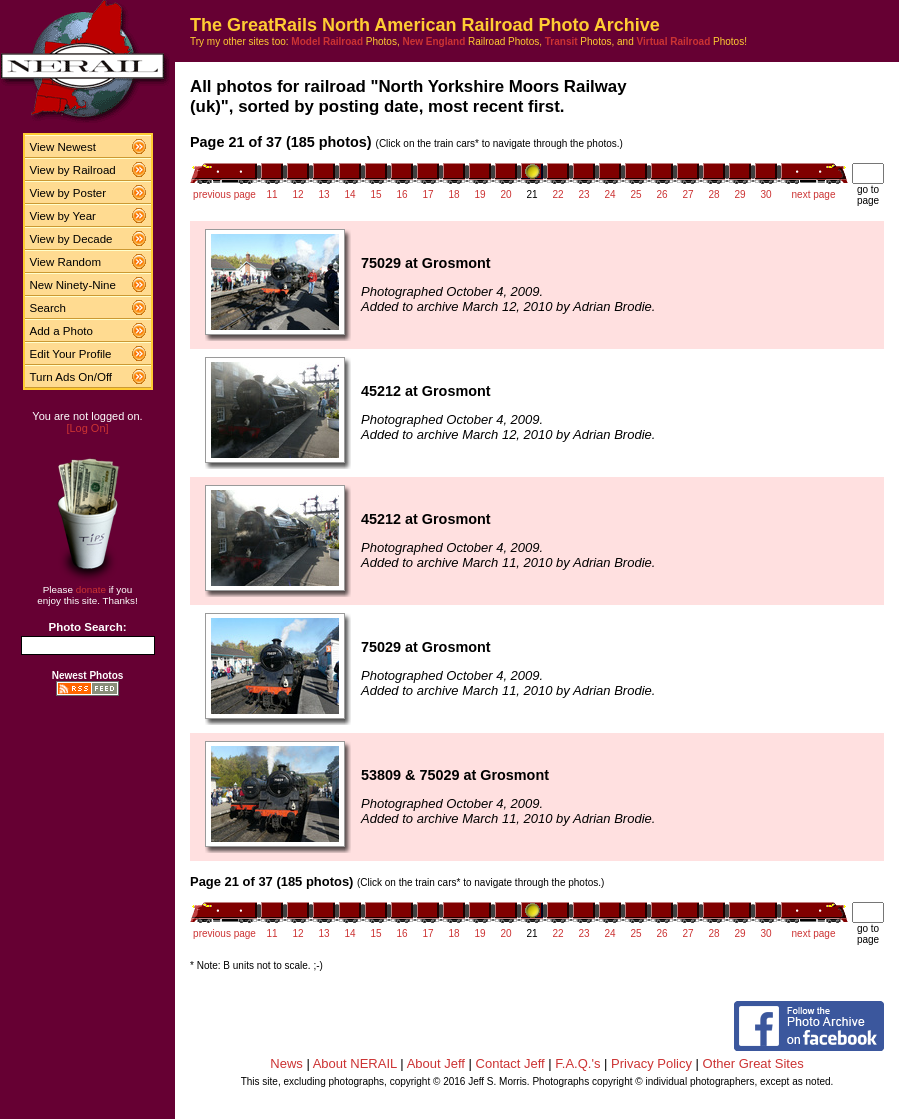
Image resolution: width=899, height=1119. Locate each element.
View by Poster (68, 193)
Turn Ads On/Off (71, 377)
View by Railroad (73, 170)
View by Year (63, 216)
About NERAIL (355, 1063)
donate (91, 589)
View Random (65, 262)
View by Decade (71, 239)
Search (48, 308)
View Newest (63, 147)
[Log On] (87, 428)
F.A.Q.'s (577, 1063)
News (286, 1063)
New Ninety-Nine (73, 285)
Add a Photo (61, 331)
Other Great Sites (753, 1063)
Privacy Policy (651, 1063)
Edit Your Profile (71, 354)
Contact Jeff (510, 1063)
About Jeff (436, 1063)
